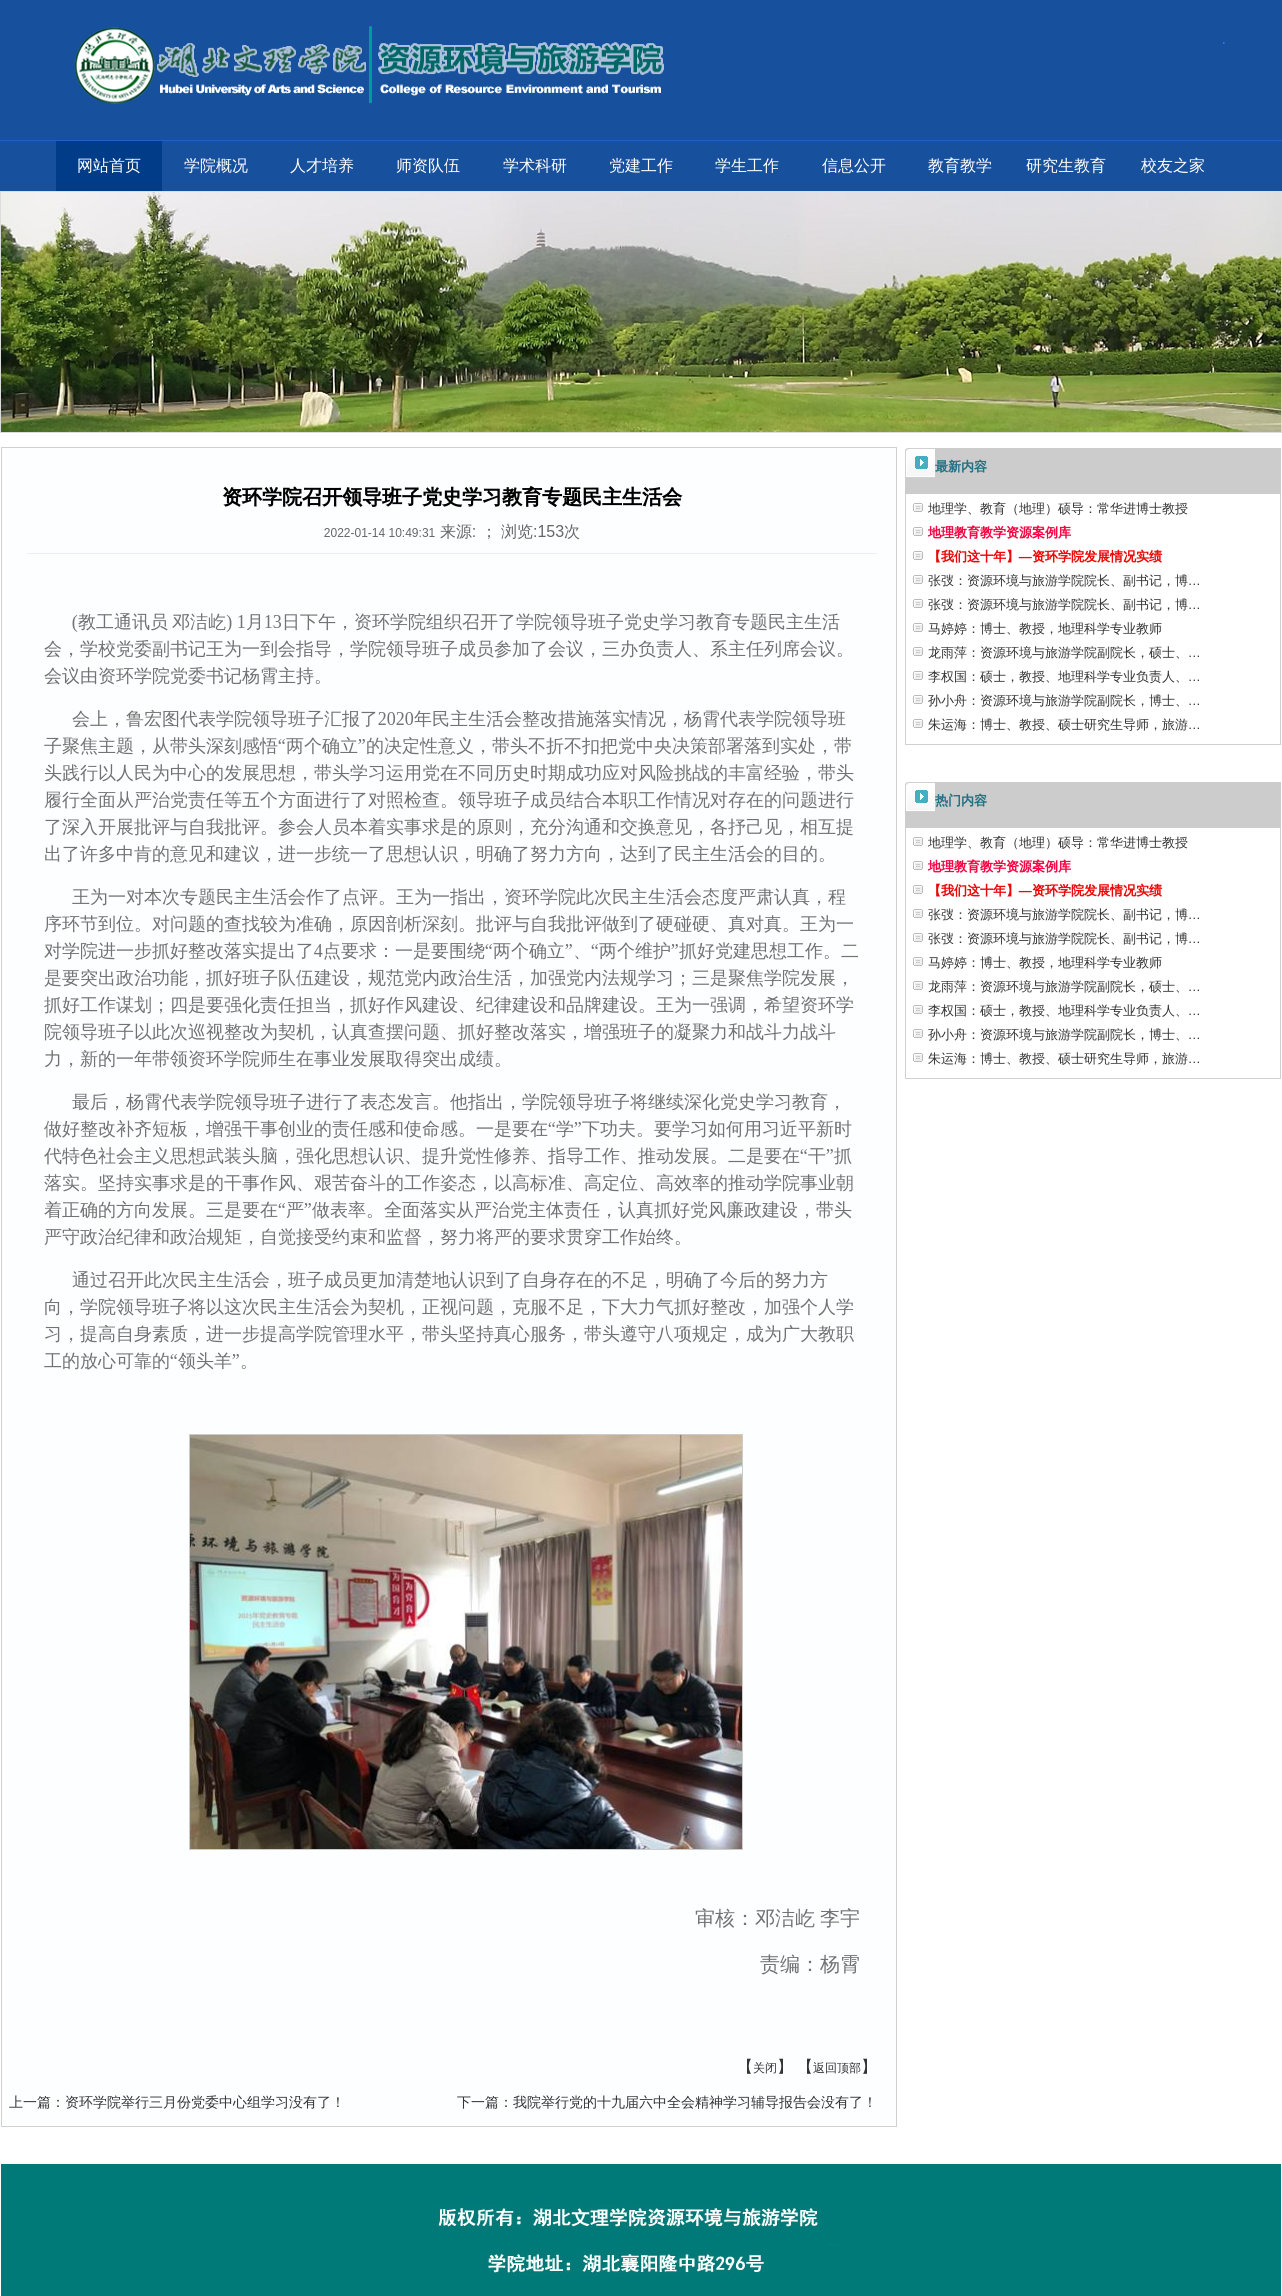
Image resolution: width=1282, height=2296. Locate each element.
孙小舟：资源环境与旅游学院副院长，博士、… (1064, 700)
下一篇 (478, 2102)
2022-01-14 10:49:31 (379, 533)
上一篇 (30, 2102)
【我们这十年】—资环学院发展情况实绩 (1045, 556)
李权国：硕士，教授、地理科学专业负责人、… (1064, 676)
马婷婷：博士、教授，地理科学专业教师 (1045, 628)
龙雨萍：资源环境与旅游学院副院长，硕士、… (1064, 652)
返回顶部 (837, 2068)
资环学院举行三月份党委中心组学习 (177, 2102)
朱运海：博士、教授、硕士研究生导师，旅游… (1064, 724)
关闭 (765, 2068)
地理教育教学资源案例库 (999, 532)
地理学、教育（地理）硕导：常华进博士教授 (1058, 508)
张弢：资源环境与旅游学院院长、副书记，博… (1064, 580)
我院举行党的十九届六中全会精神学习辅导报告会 (667, 2102)
